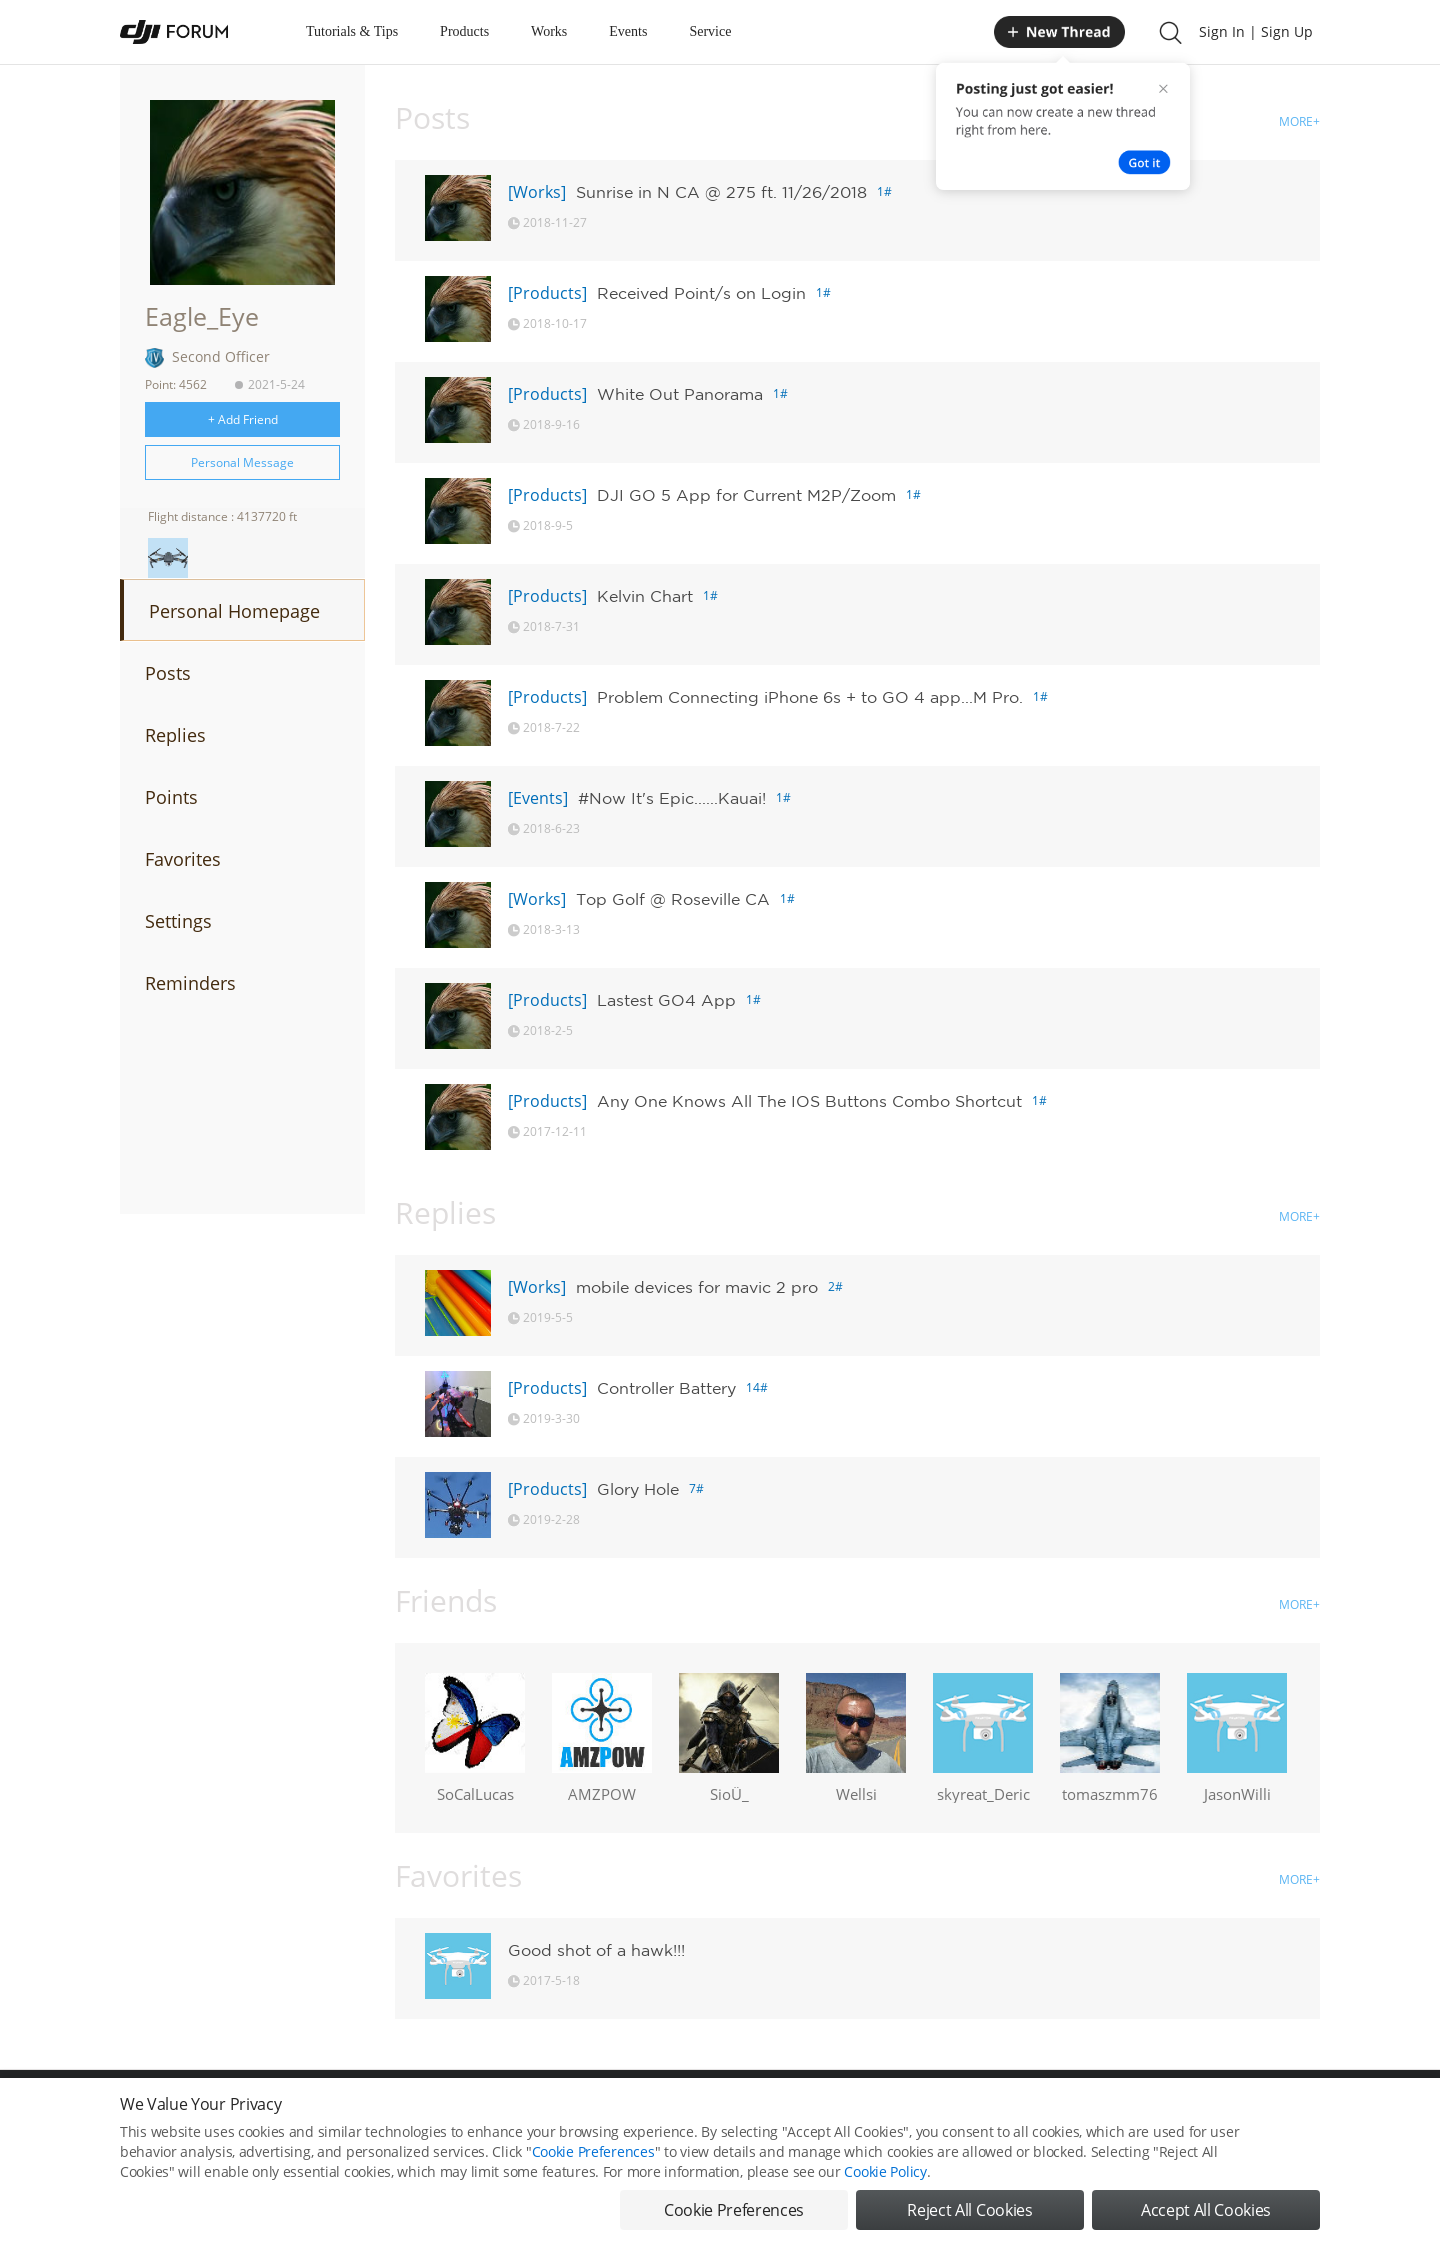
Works (549, 31)
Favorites (183, 859)
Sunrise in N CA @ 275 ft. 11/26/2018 (721, 192)
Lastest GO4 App (666, 1000)
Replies (175, 735)
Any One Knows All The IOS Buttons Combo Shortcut (809, 1101)
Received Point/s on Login (701, 293)
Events (628, 31)
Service (710, 31)
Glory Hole (638, 1489)
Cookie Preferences (593, 2151)
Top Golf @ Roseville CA (673, 899)
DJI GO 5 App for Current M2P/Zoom (746, 495)
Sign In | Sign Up (1256, 31)
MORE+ (1299, 121)
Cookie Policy (885, 2171)
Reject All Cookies (969, 2210)
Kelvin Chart (645, 596)
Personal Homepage (234, 611)
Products (464, 31)
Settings (178, 921)
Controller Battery (666, 1388)
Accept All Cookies (1206, 2210)
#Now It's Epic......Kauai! (672, 798)
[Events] (538, 798)
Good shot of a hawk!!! (596, 1950)
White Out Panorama (680, 394)
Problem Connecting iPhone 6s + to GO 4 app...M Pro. (810, 697)
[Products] (547, 293)
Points (171, 797)
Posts (168, 673)
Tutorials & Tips (352, 31)
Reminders (190, 983)
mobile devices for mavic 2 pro (697, 1287)
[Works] (537, 192)
